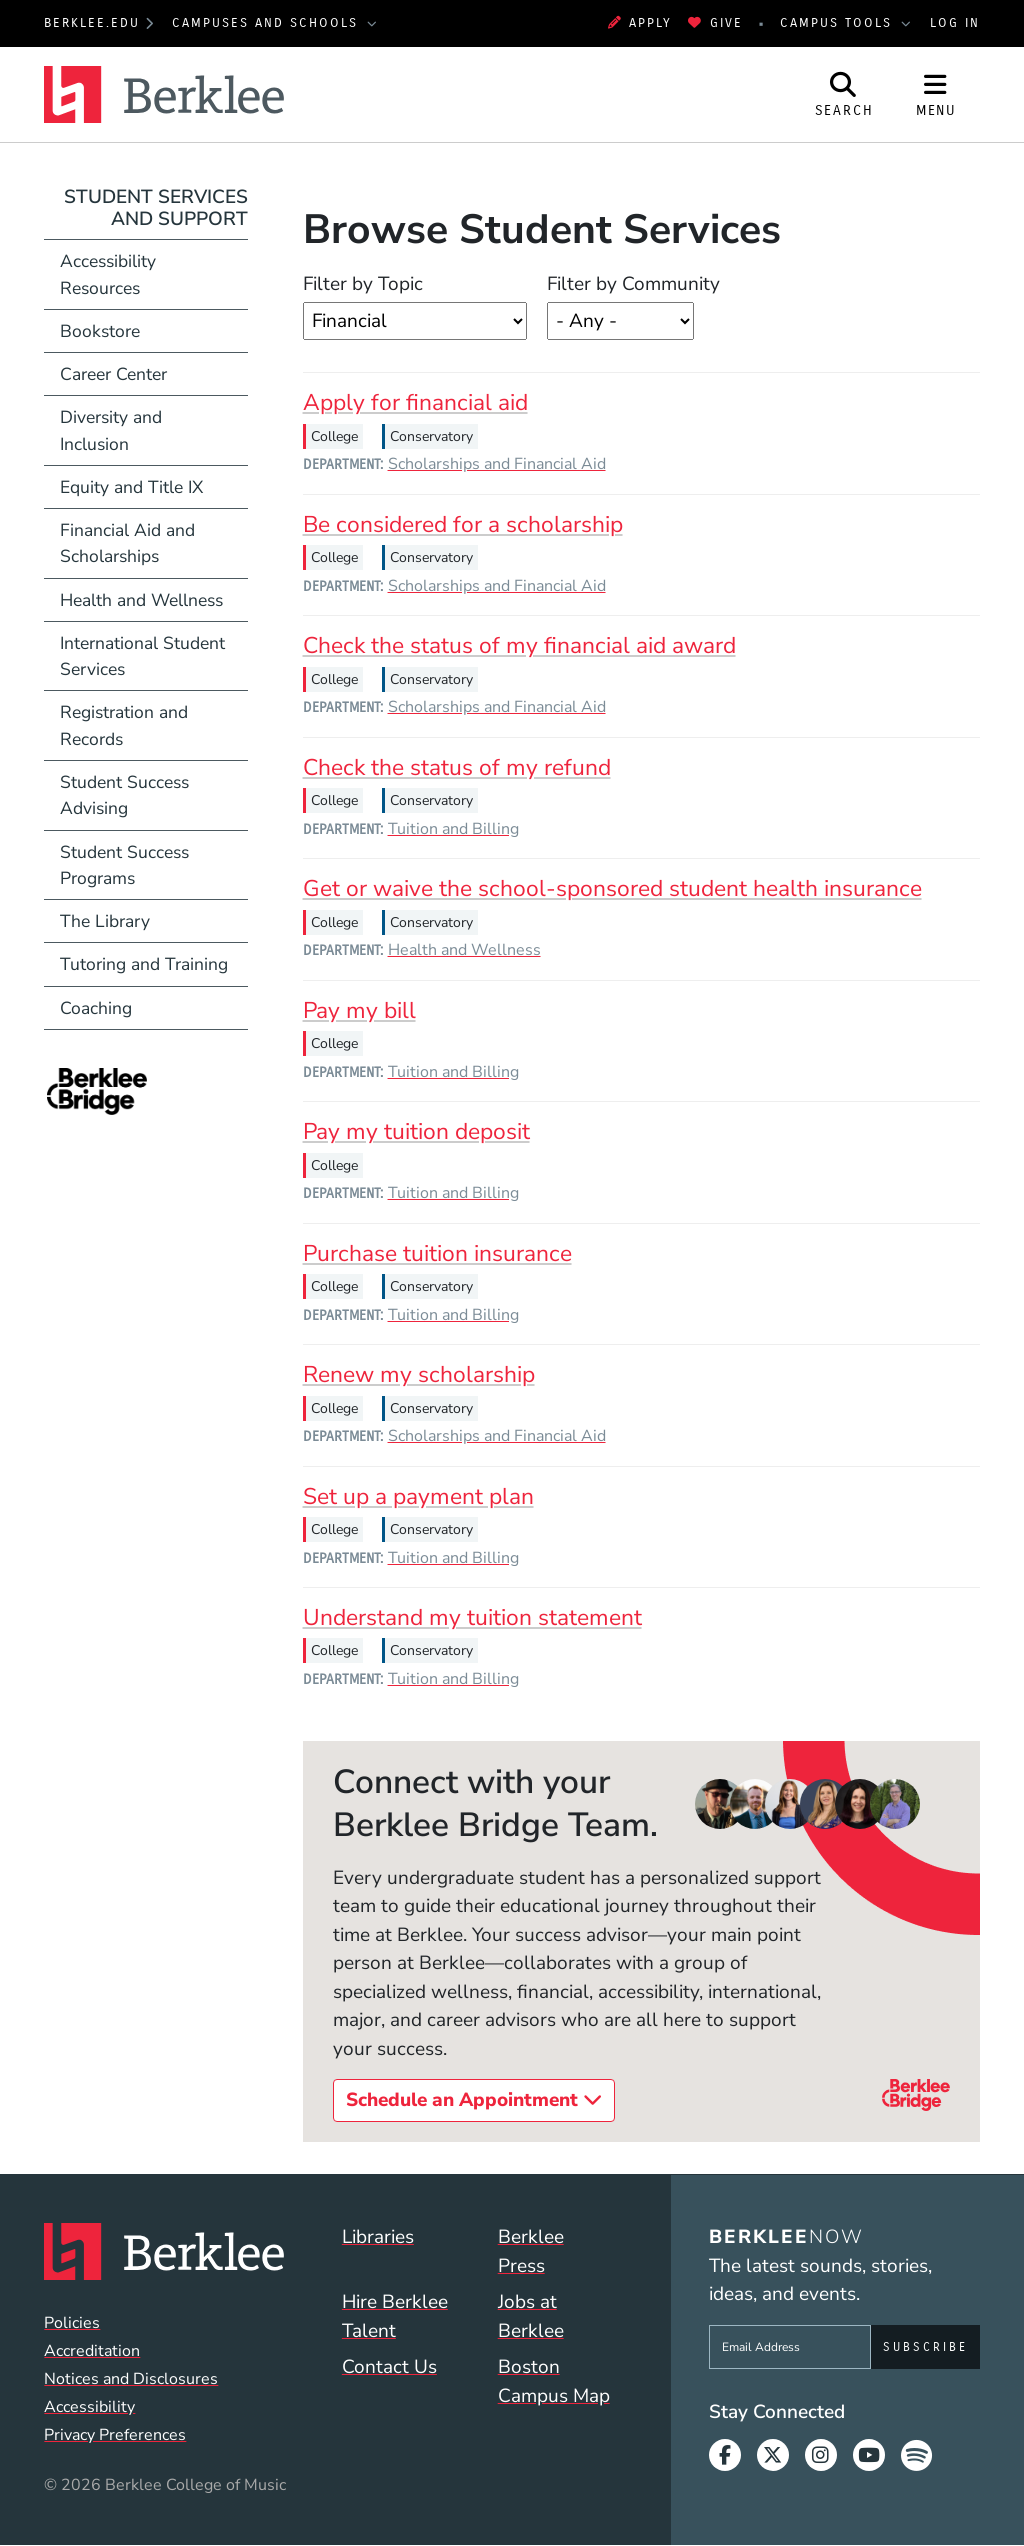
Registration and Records (124, 725)
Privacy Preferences (115, 2435)
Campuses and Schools (268, 22)
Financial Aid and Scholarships (127, 543)
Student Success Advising (124, 795)
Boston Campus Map (554, 2381)
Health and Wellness (464, 950)
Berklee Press (531, 2251)
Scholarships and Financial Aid (497, 464)
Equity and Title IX (131, 487)
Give (715, 22)
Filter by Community (633, 284)
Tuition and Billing (453, 829)
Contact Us (389, 2367)
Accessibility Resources (108, 274)
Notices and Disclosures (131, 2379)
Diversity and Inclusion (111, 430)
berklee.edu (92, 22)
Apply (640, 22)
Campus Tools (839, 22)
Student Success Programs (124, 865)
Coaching (96, 1008)
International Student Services (142, 656)
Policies (72, 2323)
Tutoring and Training (144, 964)
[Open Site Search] (844, 94)
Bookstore (154, 330)
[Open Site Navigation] (936, 94)
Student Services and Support (156, 208)
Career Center (113, 374)
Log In (955, 22)
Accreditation (92, 2351)
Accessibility (89, 2407)
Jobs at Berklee (531, 2316)
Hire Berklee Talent (395, 2316)
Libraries (378, 2237)
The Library (105, 921)
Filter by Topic (363, 284)
